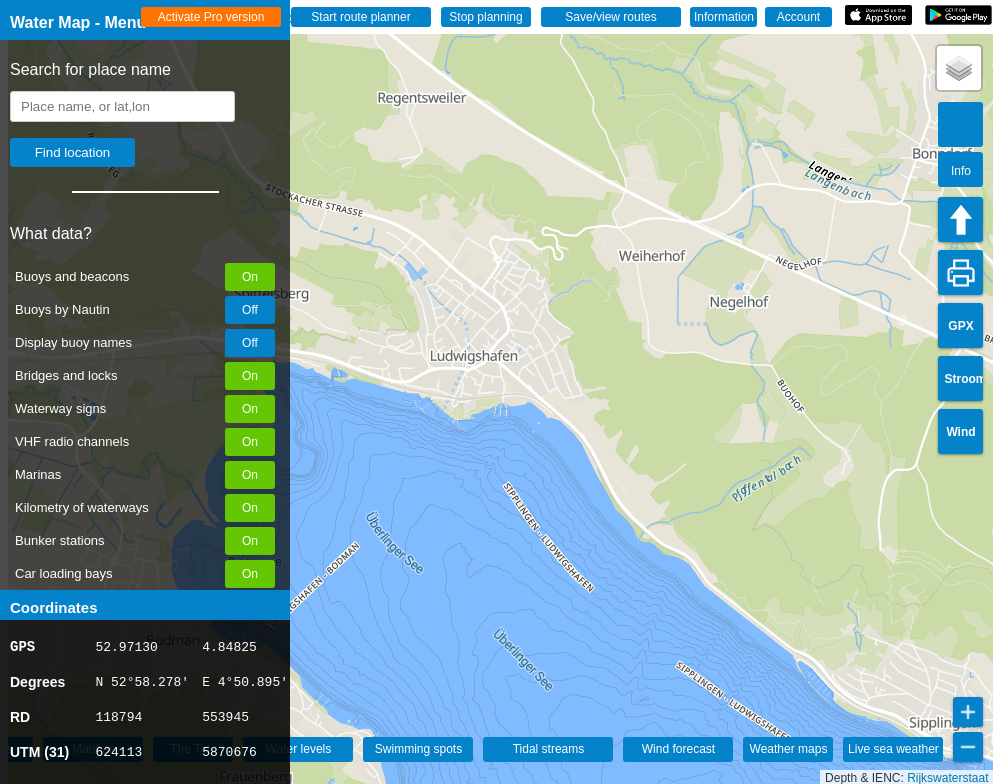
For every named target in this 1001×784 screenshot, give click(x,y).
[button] (959, 68)
